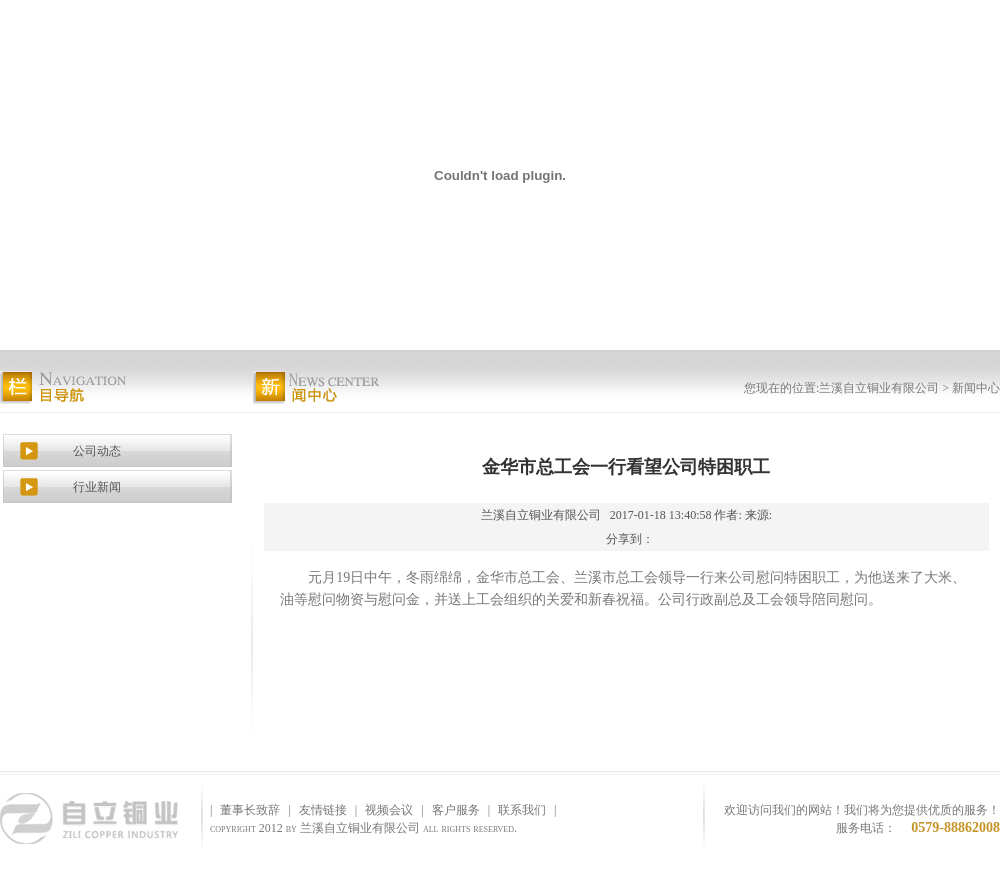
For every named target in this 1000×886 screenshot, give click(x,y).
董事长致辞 (250, 810)
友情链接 (323, 810)
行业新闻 (97, 487)
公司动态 (97, 451)
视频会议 (389, 810)
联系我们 (522, 810)
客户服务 (456, 810)
